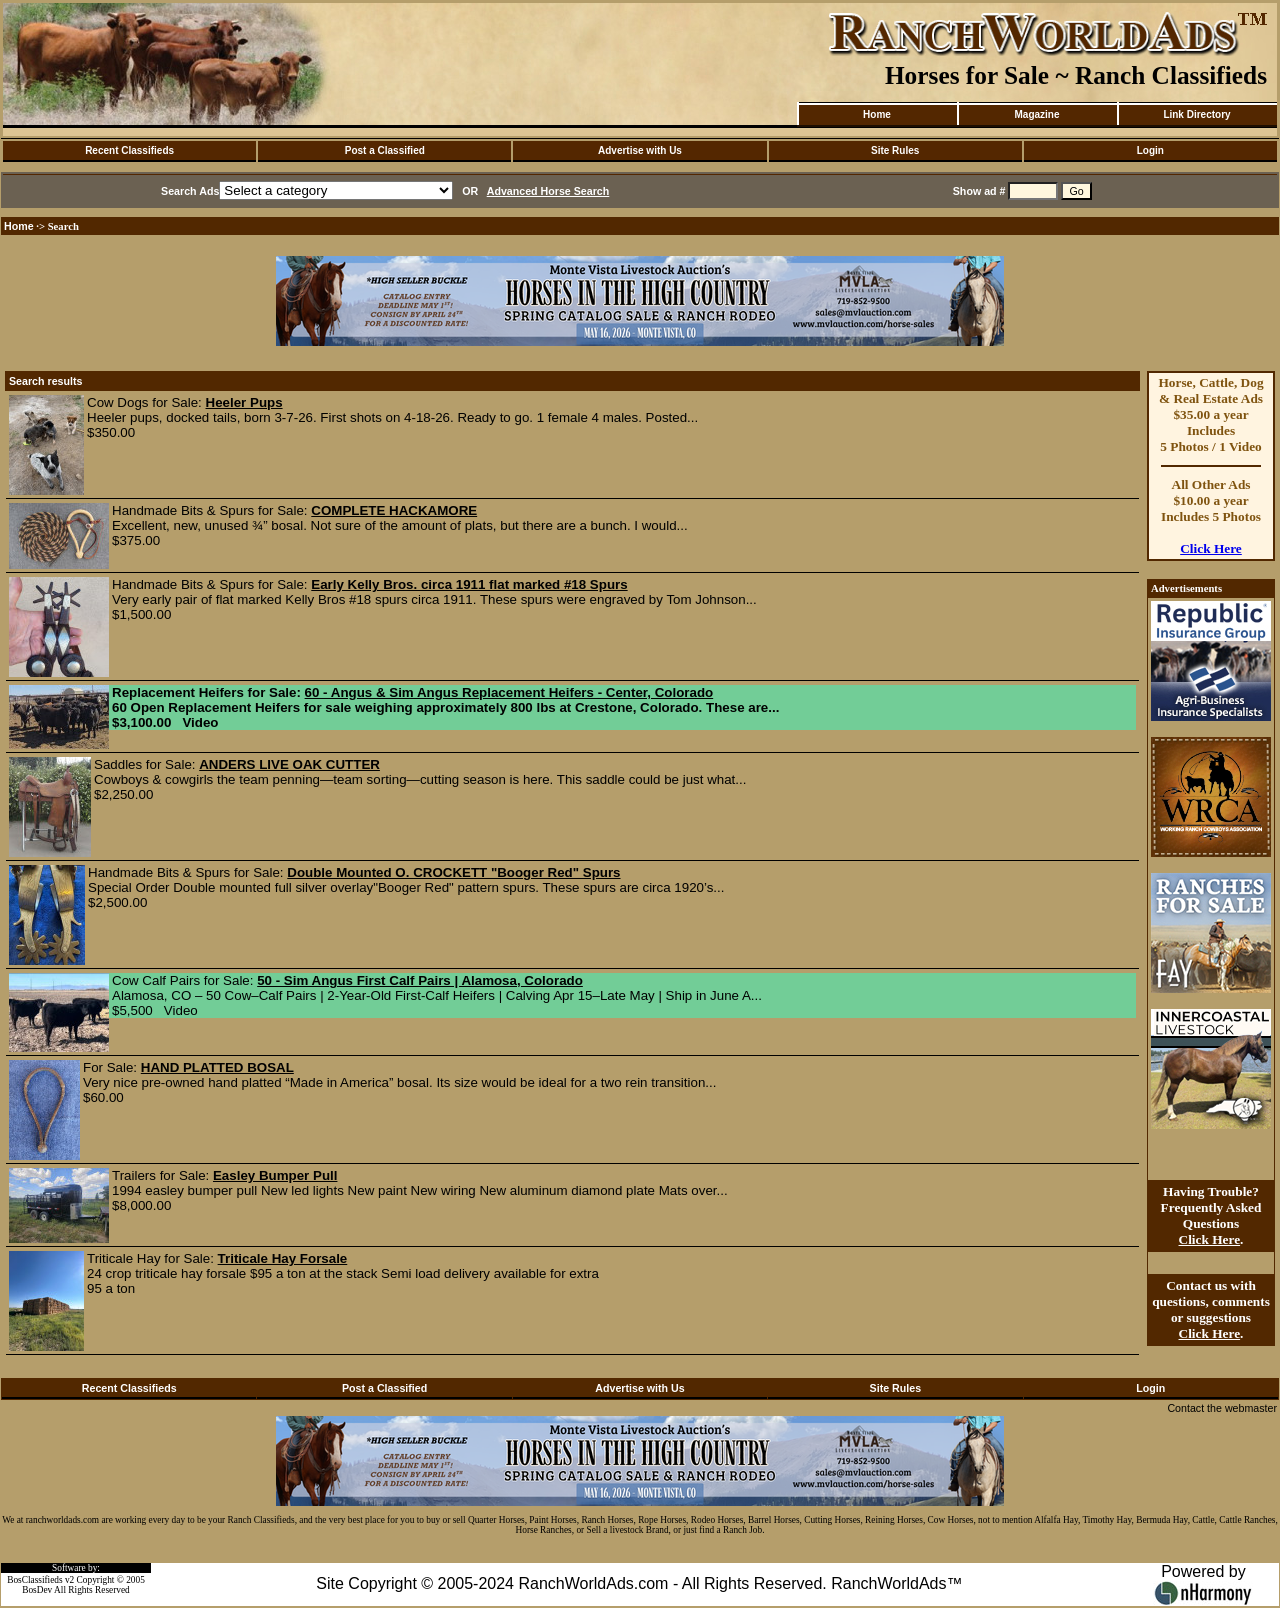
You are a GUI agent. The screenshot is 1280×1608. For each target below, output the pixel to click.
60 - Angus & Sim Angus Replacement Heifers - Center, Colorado (509, 692)
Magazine (1036, 114)
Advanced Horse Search (548, 191)
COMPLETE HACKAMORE (394, 510)
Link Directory (1196, 114)
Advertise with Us (640, 150)
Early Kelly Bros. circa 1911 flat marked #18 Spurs (469, 584)
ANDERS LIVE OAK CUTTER (289, 764)
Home (877, 114)
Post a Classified (385, 150)
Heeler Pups (244, 402)
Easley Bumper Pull (275, 1175)
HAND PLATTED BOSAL (217, 1067)
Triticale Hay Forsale (283, 1258)
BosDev (37, 1590)
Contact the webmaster (1222, 1408)
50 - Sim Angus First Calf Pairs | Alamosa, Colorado (420, 980)
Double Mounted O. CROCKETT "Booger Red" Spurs (453, 872)
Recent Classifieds (129, 150)
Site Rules (895, 150)
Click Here (1211, 548)
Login (1150, 150)
